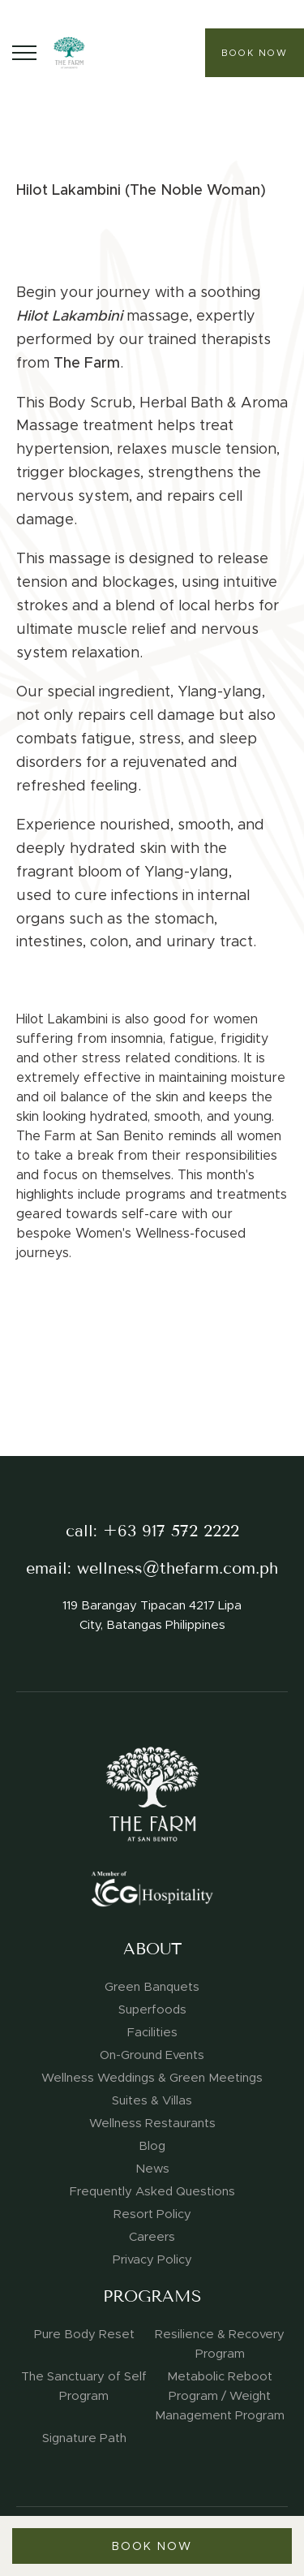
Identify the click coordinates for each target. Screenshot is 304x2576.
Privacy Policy (152, 2259)
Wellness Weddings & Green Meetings (152, 2077)
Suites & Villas (152, 2100)
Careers (152, 2236)
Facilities (152, 2032)
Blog (152, 2146)
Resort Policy (152, 2214)
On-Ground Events (152, 2055)
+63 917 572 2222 (171, 1531)
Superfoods (152, 2009)
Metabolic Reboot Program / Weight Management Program (220, 2396)
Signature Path (84, 2438)
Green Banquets (152, 1986)
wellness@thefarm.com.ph (177, 1568)
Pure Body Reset (84, 2334)
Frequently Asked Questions (152, 2191)
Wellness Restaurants (152, 2123)
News (152, 2168)
